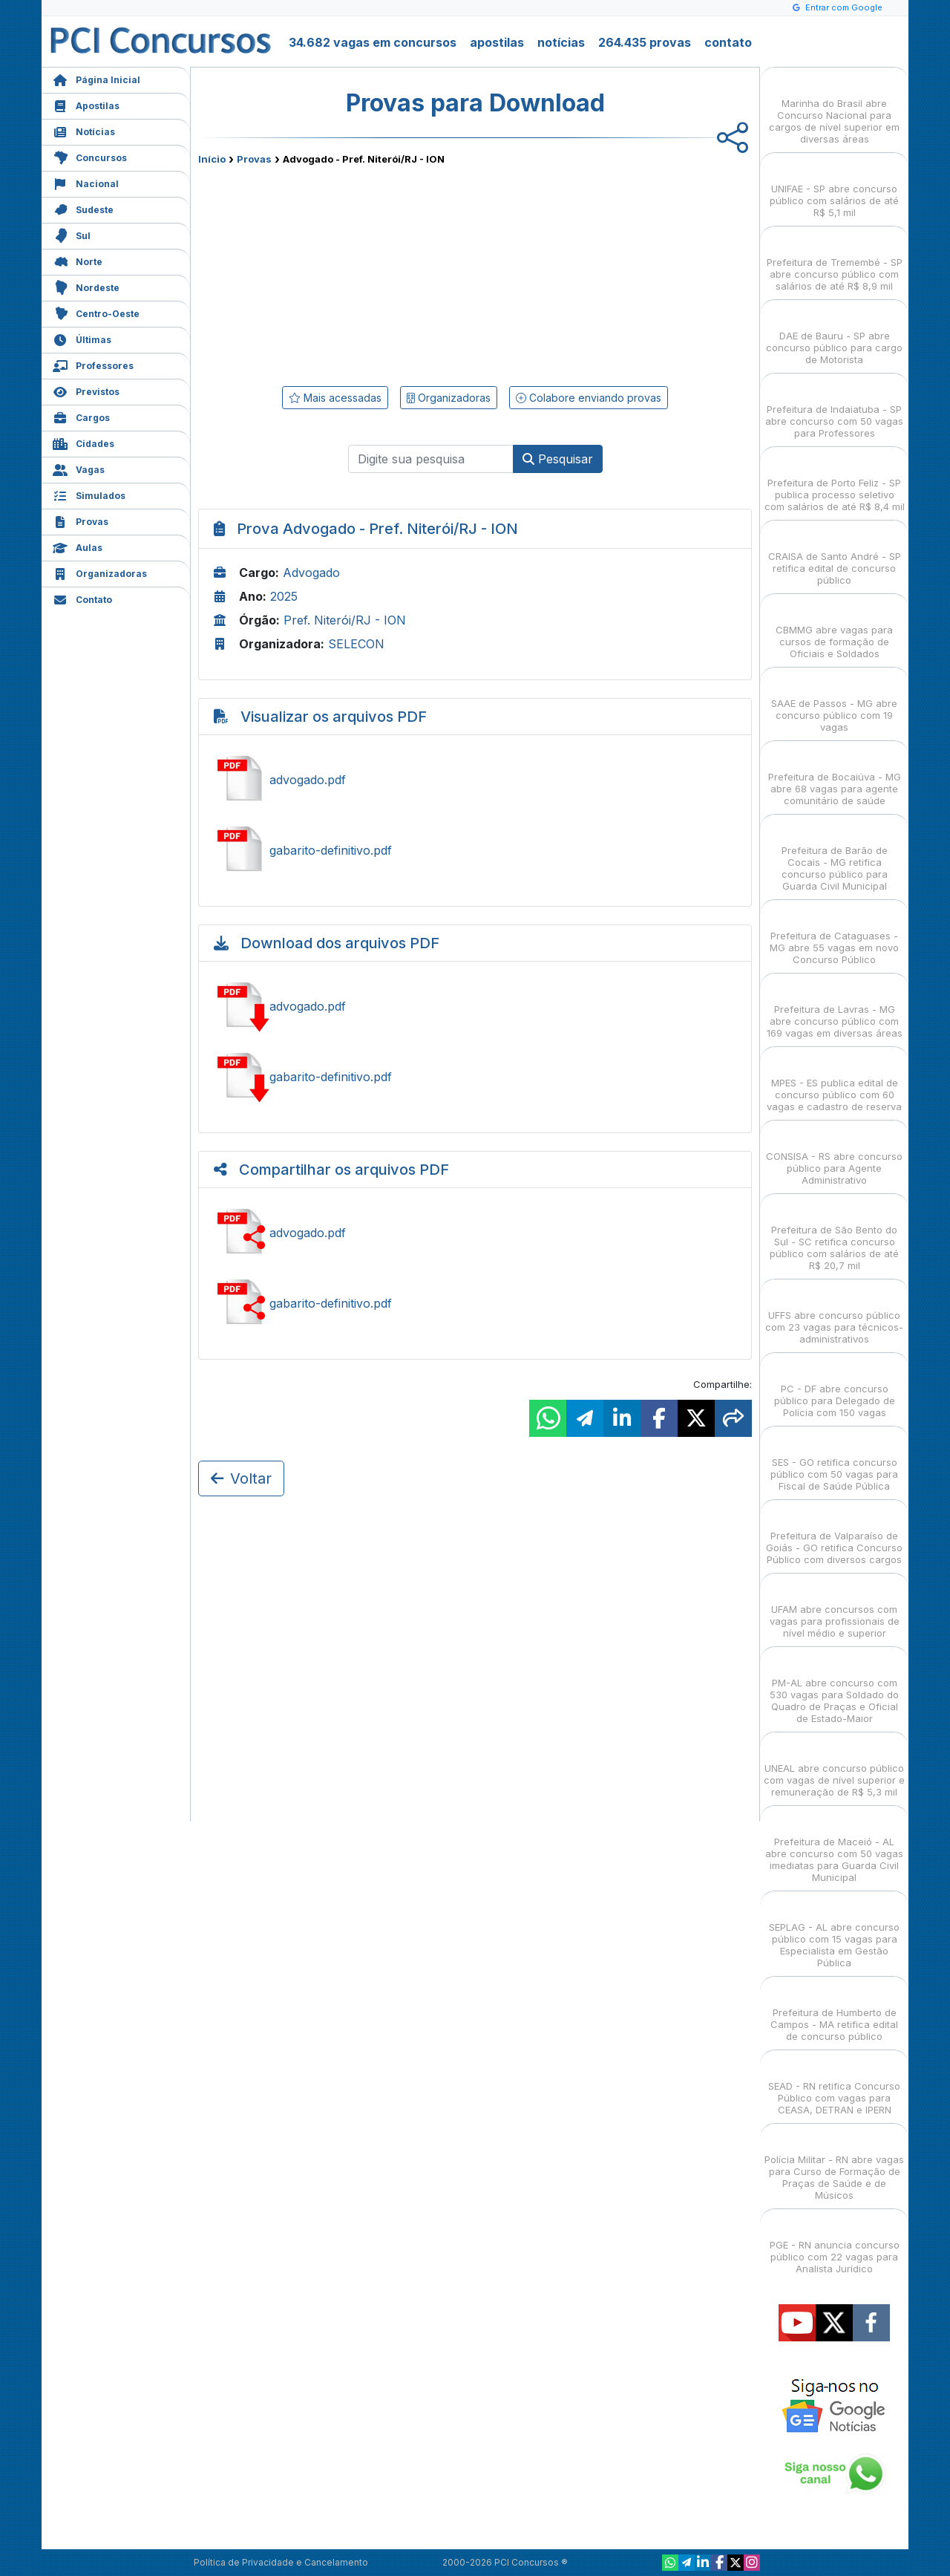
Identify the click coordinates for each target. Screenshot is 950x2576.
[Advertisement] (354, 272)
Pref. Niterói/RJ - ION (345, 620)
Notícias (84, 130)
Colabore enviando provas (588, 397)
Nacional (86, 182)
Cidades (83, 442)
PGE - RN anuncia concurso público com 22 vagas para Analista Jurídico (835, 2244)
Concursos (90, 156)
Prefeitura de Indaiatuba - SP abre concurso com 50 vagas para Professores (834, 408)
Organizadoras (100, 572)
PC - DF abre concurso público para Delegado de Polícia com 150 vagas (834, 1387)
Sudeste (83, 208)
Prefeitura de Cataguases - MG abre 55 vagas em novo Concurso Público (834, 934)
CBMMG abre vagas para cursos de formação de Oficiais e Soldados (834, 628)
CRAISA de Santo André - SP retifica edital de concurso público (834, 555)
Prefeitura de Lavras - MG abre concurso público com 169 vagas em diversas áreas (834, 1008)
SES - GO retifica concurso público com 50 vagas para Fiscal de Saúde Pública (834, 1461)
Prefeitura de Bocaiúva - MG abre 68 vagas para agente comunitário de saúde (834, 775)
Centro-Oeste (96, 312)
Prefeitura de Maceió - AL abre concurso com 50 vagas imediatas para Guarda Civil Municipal (834, 1846)
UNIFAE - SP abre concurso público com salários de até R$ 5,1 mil (834, 187)
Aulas (77, 546)
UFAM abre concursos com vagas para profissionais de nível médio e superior (835, 1608)
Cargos (81, 416)
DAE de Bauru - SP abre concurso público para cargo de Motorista (834, 334)
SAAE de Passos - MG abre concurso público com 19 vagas (834, 702)
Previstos (86, 390)
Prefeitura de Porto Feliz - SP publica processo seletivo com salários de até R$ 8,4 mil (834, 481)
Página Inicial (96, 78)
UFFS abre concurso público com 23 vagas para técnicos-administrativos (834, 1314)
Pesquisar (557, 458)
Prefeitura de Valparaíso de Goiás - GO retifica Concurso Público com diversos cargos (834, 1534)
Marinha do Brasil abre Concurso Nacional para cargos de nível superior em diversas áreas (834, 108)
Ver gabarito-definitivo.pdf (475, 850)
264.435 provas (644, 42)
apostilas (497, 42)
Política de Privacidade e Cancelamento (281, 2562)
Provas (80, 520)
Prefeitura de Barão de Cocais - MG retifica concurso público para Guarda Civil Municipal (835, 855)
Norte (77, 260)
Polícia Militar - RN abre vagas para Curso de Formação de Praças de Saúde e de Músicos (834, 2164)
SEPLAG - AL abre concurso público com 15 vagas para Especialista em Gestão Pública (834, 1932)
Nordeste (86, 286)
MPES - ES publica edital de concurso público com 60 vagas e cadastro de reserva (834, 1081)
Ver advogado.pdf (475, 779)
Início (212, 159)
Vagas (79, 468)
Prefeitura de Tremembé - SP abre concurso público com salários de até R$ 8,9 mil (834, 261)
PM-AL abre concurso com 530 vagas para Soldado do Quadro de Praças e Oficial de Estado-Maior (834, 1687)
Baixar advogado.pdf (475, 1006)
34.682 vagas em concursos (372, 42)
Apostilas (86, 104)
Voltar (241, 1478)
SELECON (356, 643)
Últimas (82, 338)
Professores (93, 364)
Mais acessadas (335, 397)
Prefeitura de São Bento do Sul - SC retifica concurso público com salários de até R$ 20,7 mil (834, 1234)
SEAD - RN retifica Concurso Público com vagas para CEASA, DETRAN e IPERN (834, 2085)
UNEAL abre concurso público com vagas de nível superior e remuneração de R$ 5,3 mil (834, 1767)
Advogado (311, 572)
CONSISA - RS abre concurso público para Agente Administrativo (834, 1155)
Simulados (89, 494)
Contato (82, 598)
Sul (72, 234)
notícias (561, 42)
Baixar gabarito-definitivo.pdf (475, 1076)
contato (728, 42)
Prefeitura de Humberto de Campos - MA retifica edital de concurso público (834, 2011)
